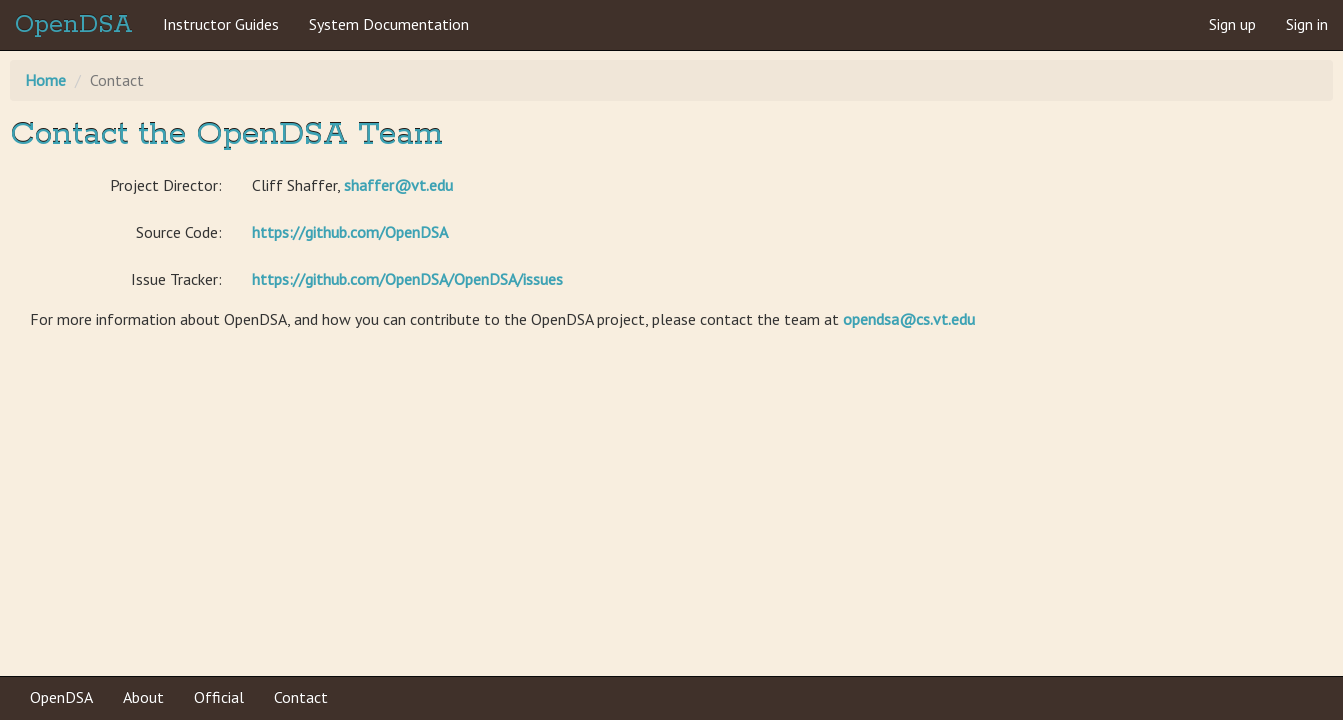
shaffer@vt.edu (398, 185)
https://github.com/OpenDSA (350, 232)
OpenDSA (74, 25)
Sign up (1232, 24)
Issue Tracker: (176, 279)
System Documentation (389, 24)
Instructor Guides (221, 24)
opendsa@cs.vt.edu (909, 319)
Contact (301, 697)
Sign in (1307, 24)
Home (45, 80)
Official (219, 697)
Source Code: (179, 232)
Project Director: (166, 185)
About (143, 697)
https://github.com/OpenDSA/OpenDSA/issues (407, 279)
